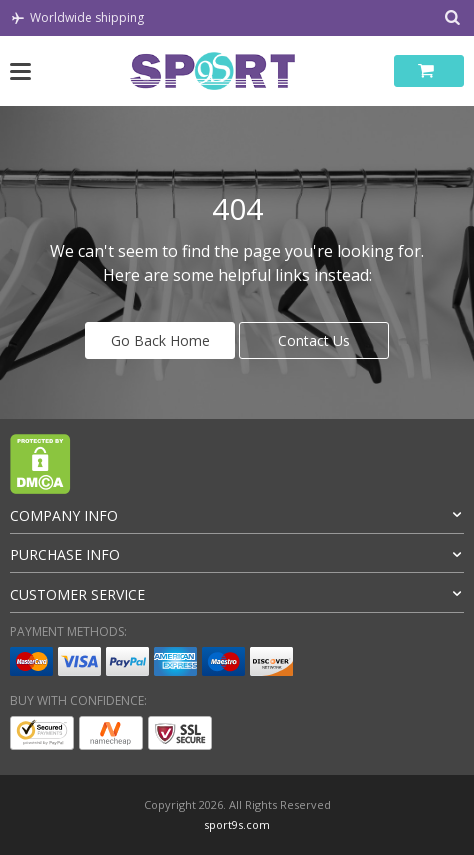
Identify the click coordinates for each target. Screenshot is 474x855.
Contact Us (314, 340)
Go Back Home (160, 340)
